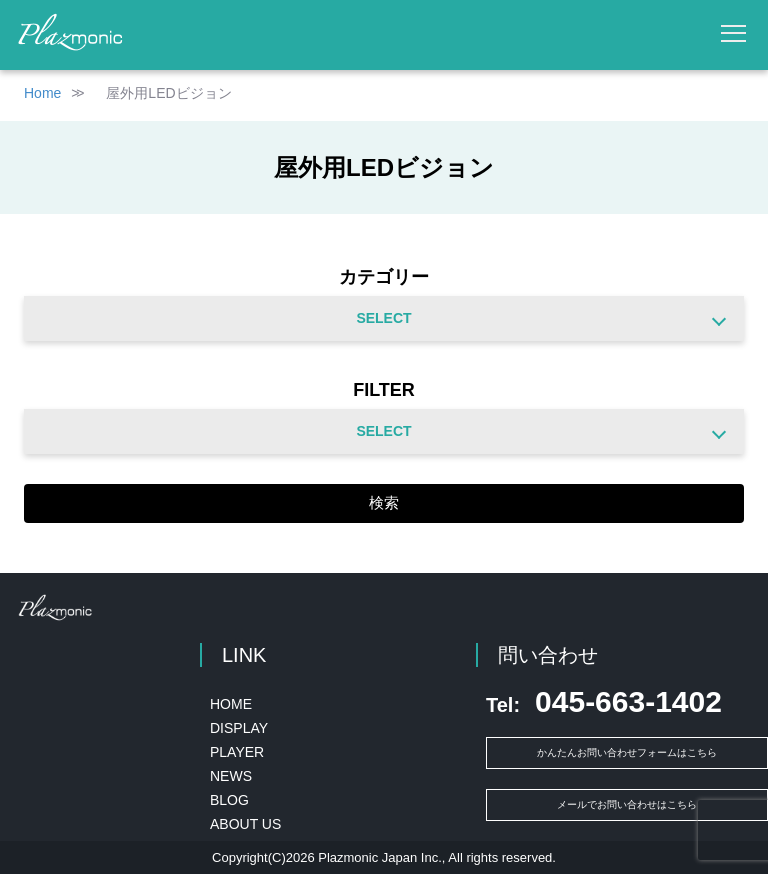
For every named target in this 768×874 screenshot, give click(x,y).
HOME (231, 704)
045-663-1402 (604, 702)
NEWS (231, 776)
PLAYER (237, 752)
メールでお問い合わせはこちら (627, 804)
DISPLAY (239, 728)
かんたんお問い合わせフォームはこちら (627, 752)
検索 (384, 502)
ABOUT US (245, 824)
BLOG (229, 800)
